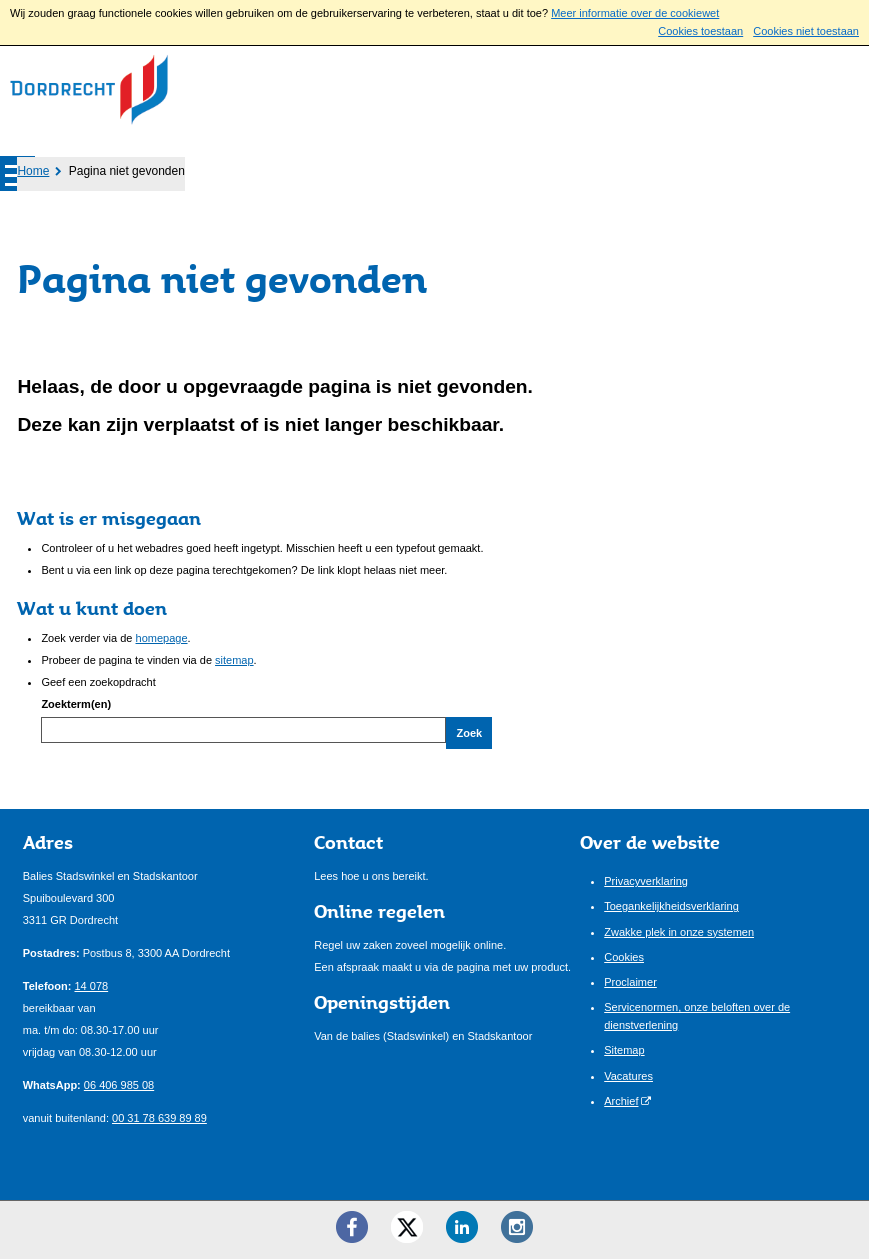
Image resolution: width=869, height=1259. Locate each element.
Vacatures (628, 1076)
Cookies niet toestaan (806, 31)
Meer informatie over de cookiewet (635, 13)
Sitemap (624, 1050)
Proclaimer (630, 982)
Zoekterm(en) (76, 704)
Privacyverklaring (646, 881)
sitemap (234, 660)
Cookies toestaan (700, 31)
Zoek (469, 733)
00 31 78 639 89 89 (159, 1118)
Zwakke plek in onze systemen (679, 932)
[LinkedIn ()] (462, 1227)
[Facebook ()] (352, 1227)
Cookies (624, 957)
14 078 (91, 986)
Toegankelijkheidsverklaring (671, 906)
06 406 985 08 (119, 1085)
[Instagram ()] (517, 1227)
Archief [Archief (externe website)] (621, 1101)
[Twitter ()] (407, 1227)
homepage (162, 638)
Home (33, 171)
